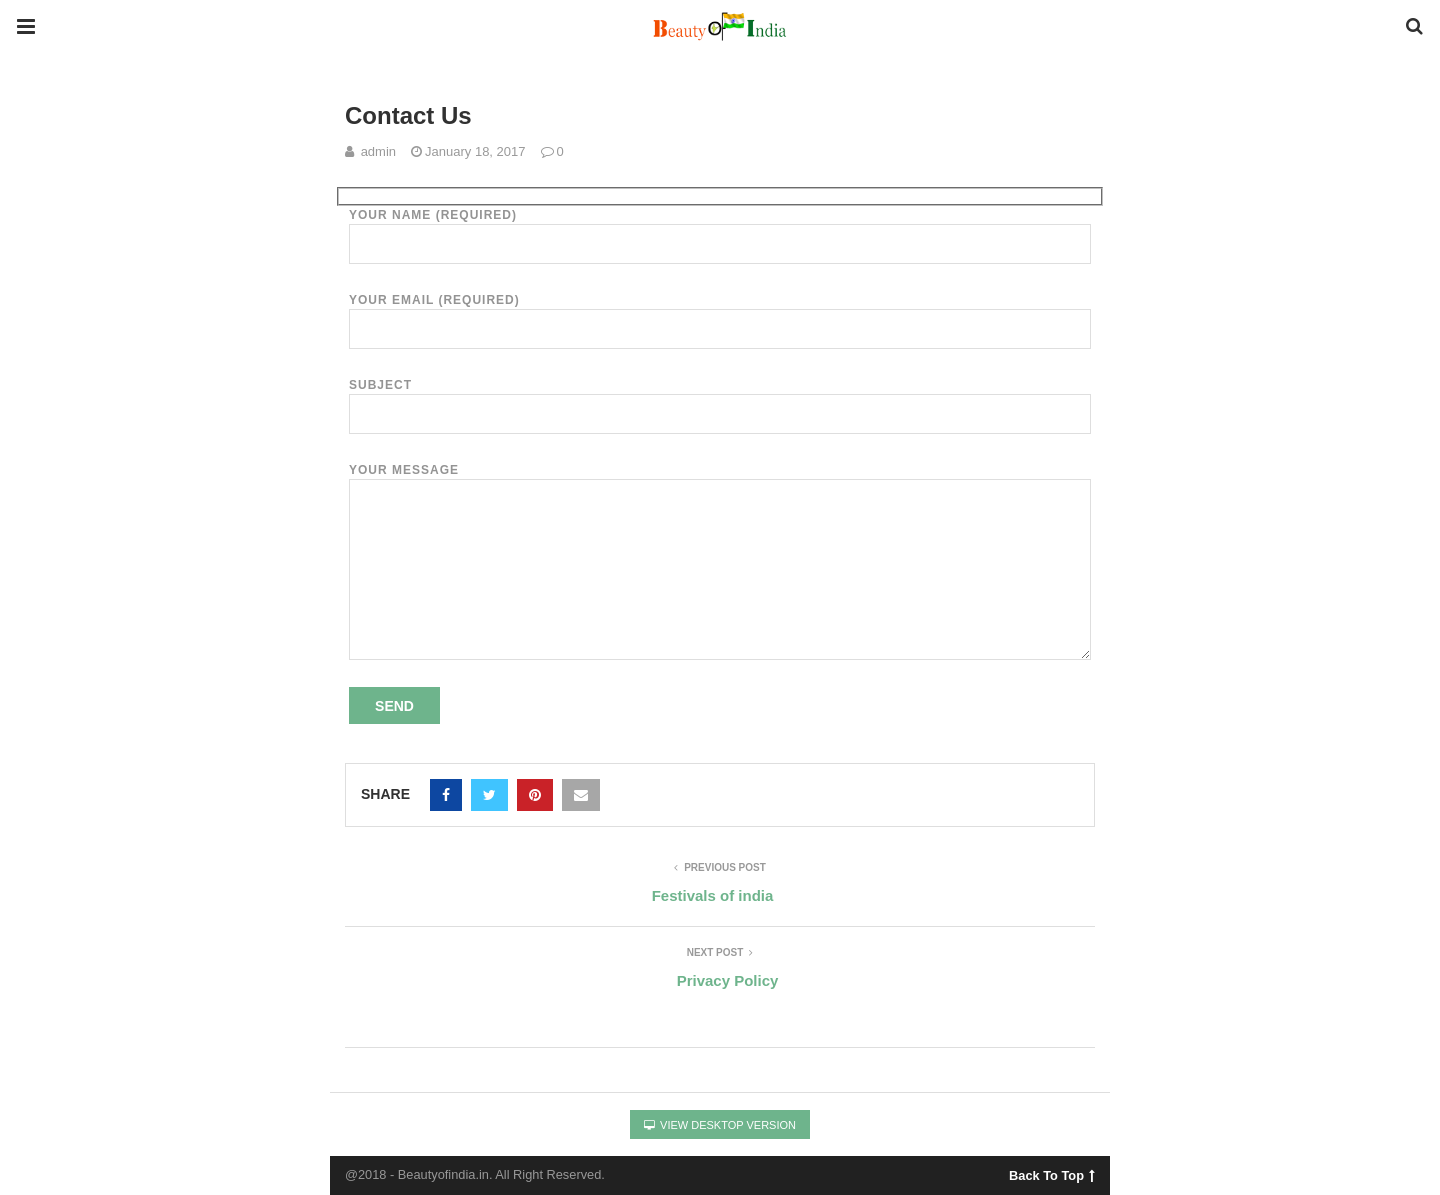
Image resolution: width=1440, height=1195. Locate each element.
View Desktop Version (720, 1125)
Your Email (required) (720, 314)
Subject (720, 399)
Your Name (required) (720, 229)
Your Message (720, 479)
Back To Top (1051, 1173)
